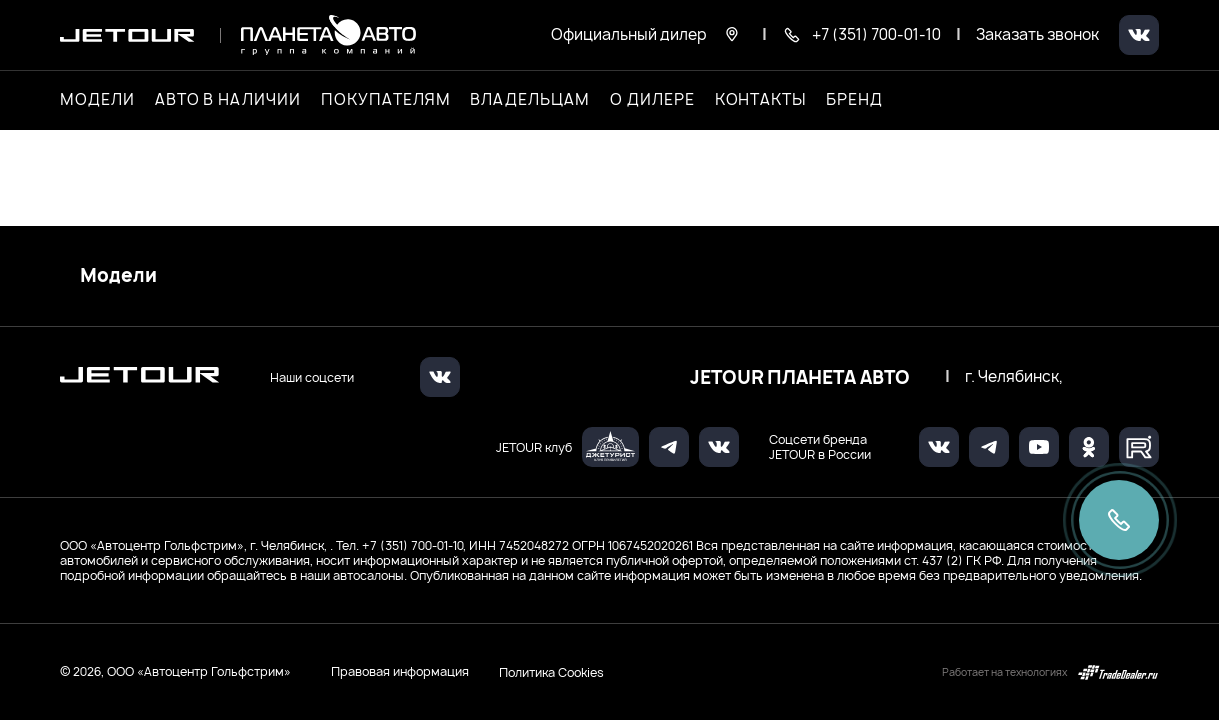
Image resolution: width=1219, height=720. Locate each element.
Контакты (761, 100)
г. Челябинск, (1014, 377)
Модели (118, 276)
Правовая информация (400, 671)
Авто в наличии (228, 100)
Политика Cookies (551, 672)
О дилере (652, 100)
